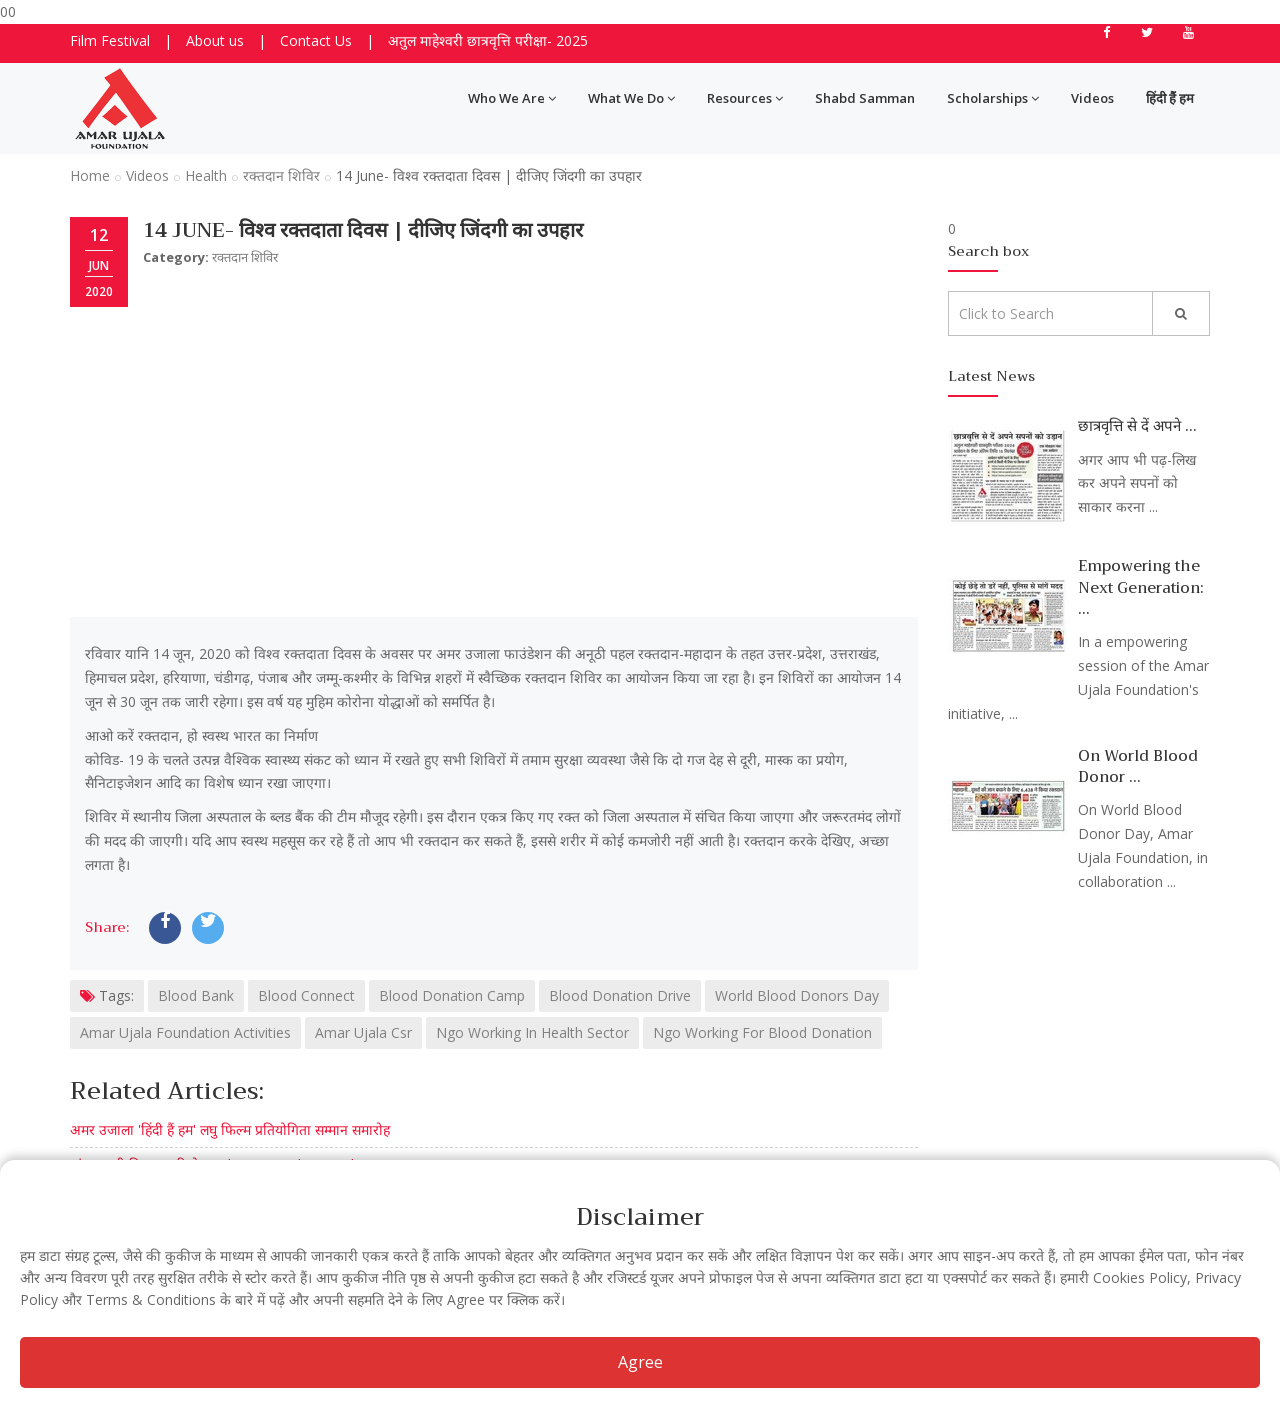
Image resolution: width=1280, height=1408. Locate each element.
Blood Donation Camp (452, 995)
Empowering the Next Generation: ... (1141, 587)
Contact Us (316, 40)
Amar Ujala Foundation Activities (185, 1032)
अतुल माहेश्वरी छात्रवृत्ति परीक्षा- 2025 (488, 40)
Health (206, 175)
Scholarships (993, 98)
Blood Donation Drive (620, 995)
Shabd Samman (865, 98)
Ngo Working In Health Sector (532, 1032)
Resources (745, 98)
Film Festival (110, 40)
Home (90, 175)
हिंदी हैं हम (1170, 98)
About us (215, 40)
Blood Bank (196, 995)
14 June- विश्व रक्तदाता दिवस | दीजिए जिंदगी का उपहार (363, 230)
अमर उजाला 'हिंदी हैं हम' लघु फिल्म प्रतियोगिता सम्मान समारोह (230, 1129)
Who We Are (512, 98)
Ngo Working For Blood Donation (762, 1032)
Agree (640, 1362)
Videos (1092, 98)
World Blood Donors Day (797, 995)
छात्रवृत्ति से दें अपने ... (1137, 426)
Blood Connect (306, 995)
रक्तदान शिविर (281, 175)
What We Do (631, 98)
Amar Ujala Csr (363, 1032)
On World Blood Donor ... (1138, 766)
